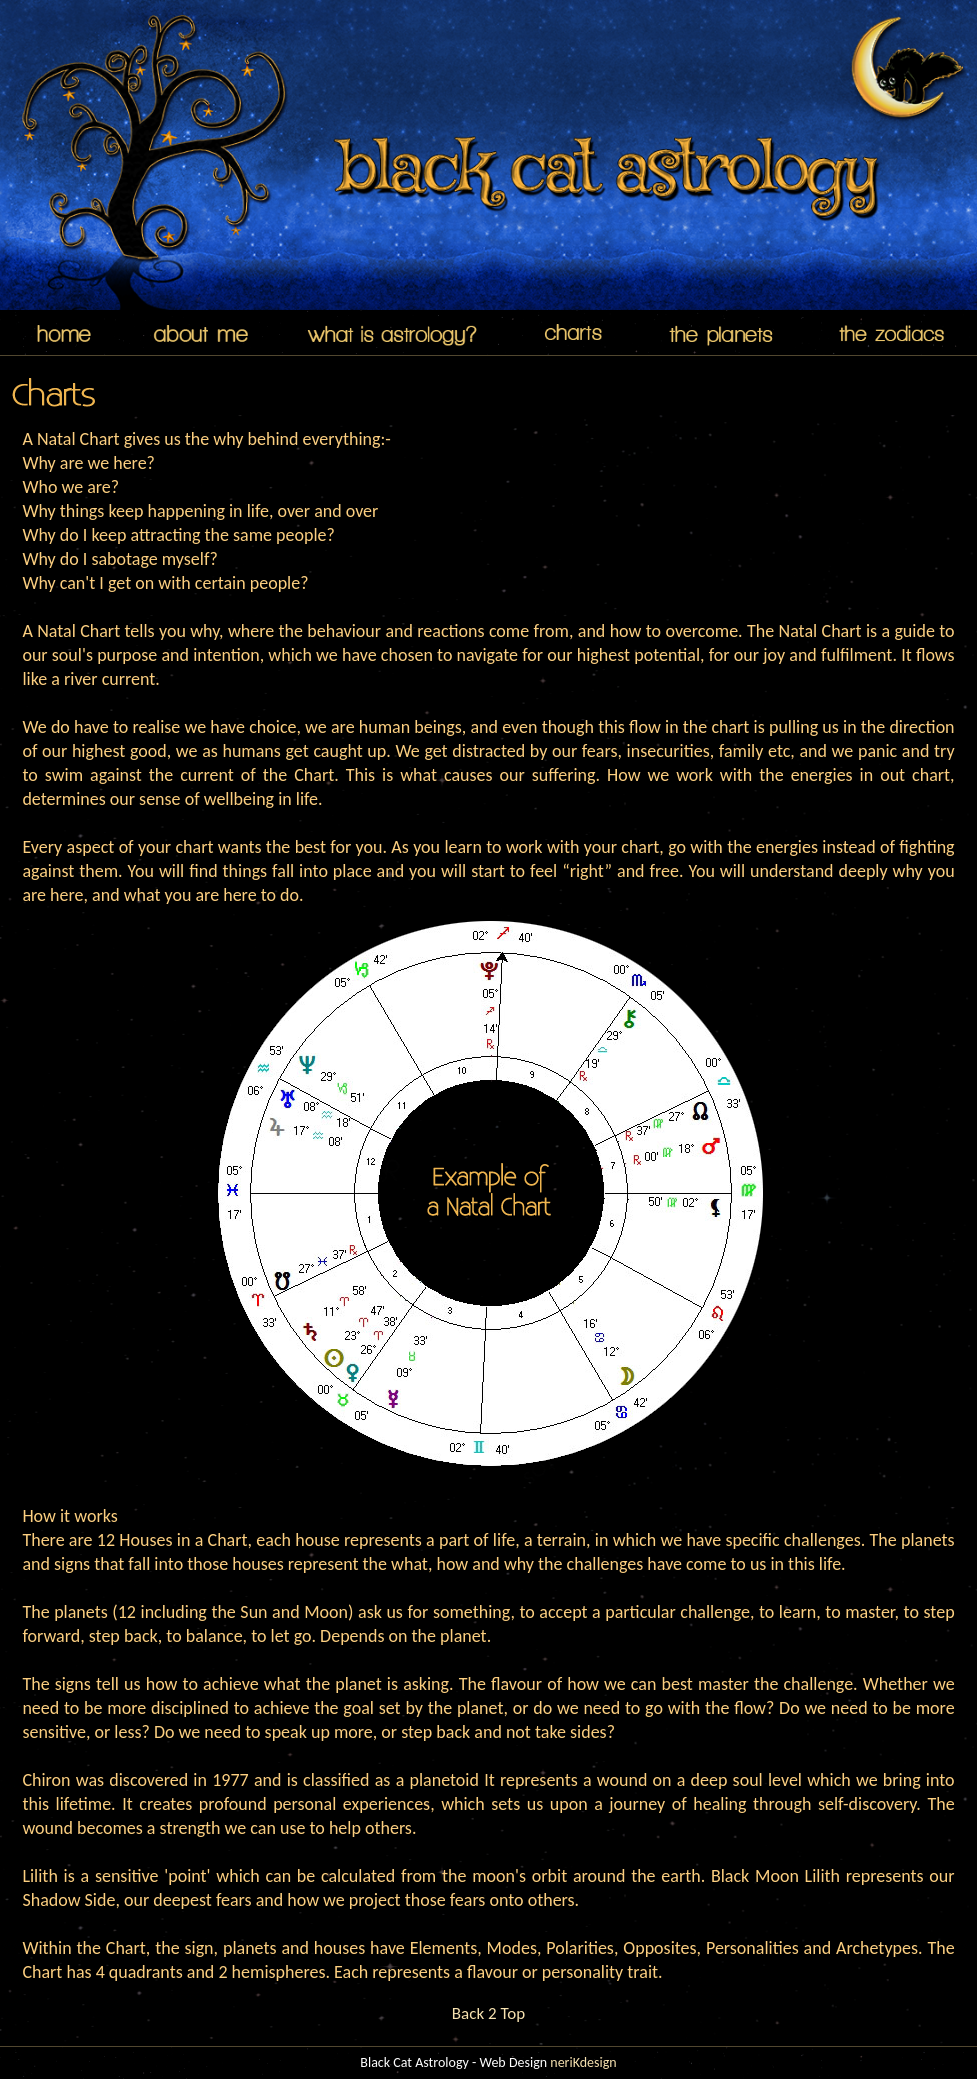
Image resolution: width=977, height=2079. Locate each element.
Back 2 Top (488, 2013)
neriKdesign (583, 2062)
